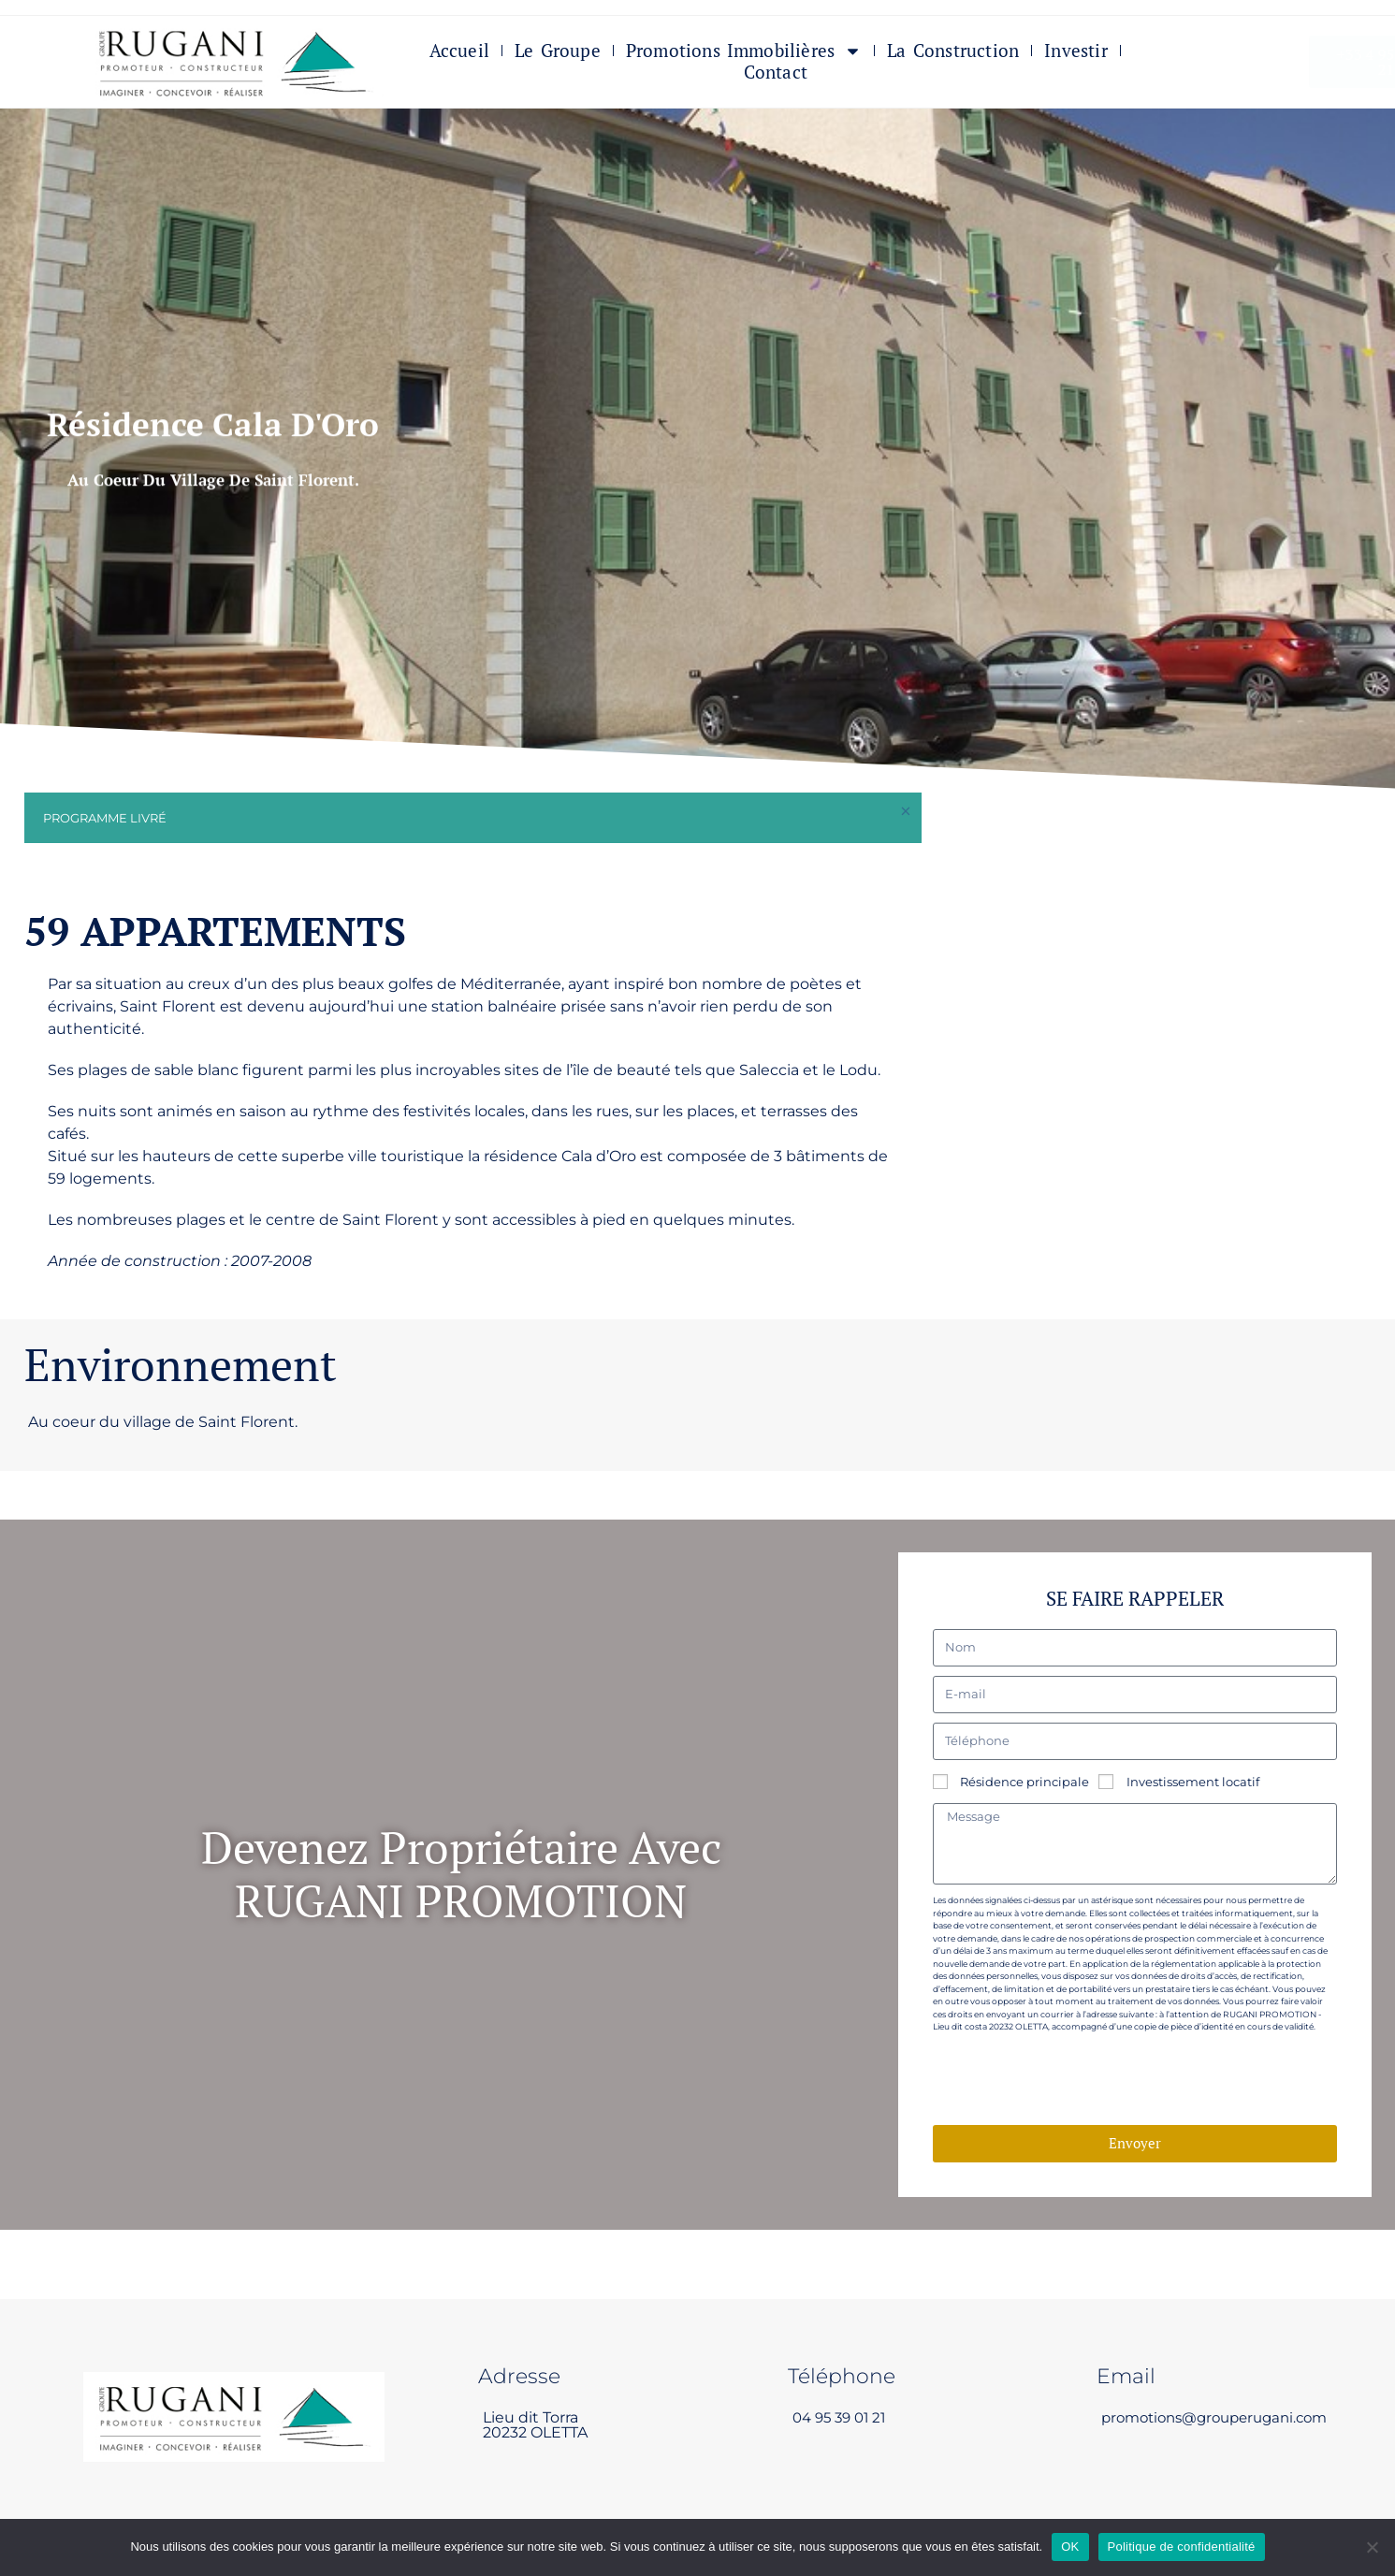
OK (1070, 2547)
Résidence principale (1024, 1780)
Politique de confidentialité (1182, 2547)
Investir (1076, 52)
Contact (775, 72)
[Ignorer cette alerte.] (904, 813)
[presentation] (1075, 2080)
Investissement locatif (1192, 1780)
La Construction (953, 52)
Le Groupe (558, 52)
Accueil (459, 52)
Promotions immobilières (744, 52)
